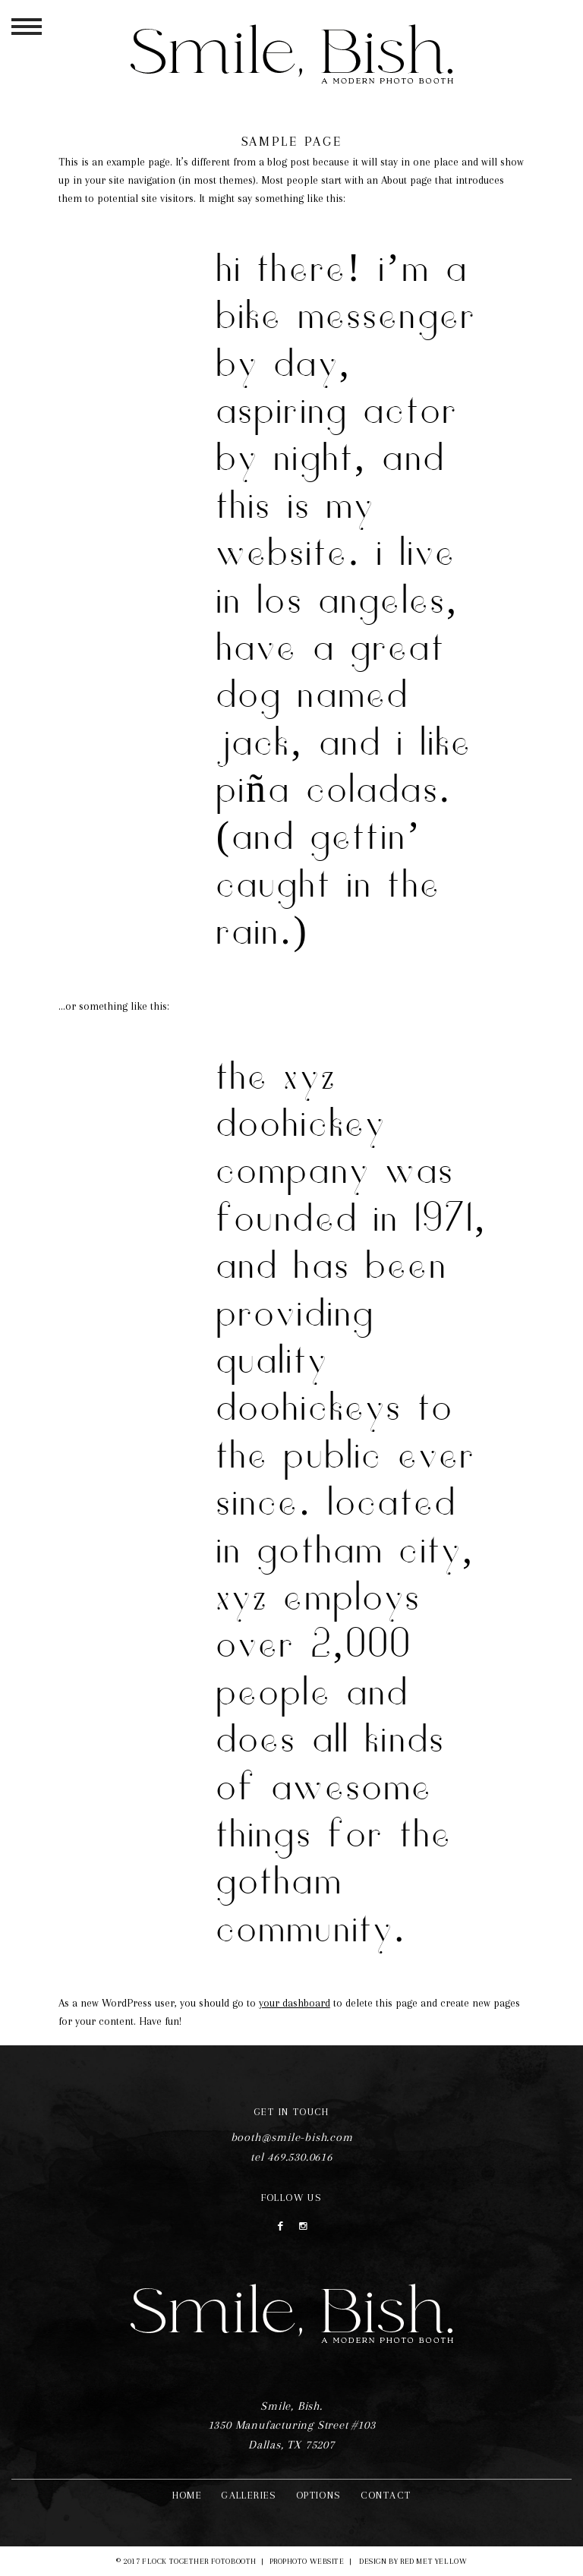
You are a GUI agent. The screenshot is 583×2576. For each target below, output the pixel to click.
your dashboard (294, 2003)
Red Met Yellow (433, 2561)
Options (319, 2495)
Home (187, 2495)
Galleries (249, 2495)
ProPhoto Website (307, 2561)
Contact (386, 2495)
